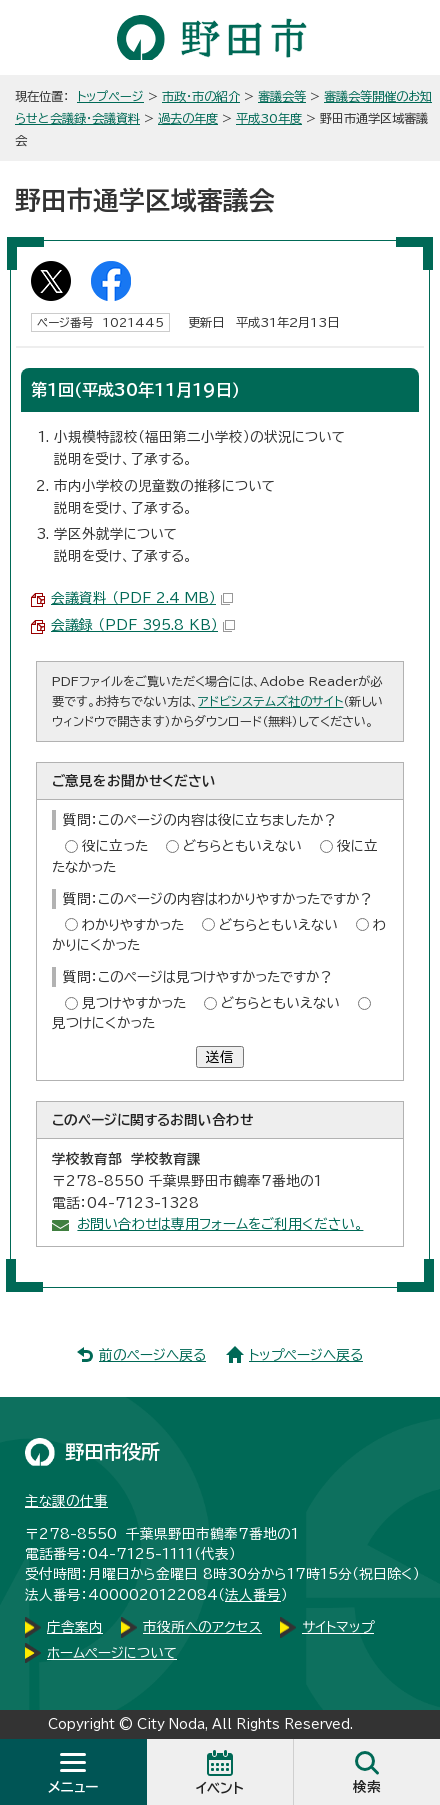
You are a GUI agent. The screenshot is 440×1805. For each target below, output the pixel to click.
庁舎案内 (75, 1627)
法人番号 (253, 1595)
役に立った (115, 846)
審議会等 (282, 96)
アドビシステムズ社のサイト (270, 701)
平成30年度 (269, 118)
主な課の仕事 (66, 1501)
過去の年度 (188, 118)
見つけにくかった (103, 1023)
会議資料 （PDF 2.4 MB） (142, 598)
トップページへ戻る (306, 1355)
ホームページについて (112, 1653)
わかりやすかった (133, 925)
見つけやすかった (134, 1003)
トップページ (110, 96)
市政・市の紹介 (201, 96)
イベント (220, 1788)
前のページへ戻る (152, 1355)
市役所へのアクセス (202, 1627)
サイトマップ (338, 1627)
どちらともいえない (242, 846)
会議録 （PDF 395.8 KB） (143, 625)
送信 (220, 1057)
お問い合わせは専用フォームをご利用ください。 (220, 1224)
